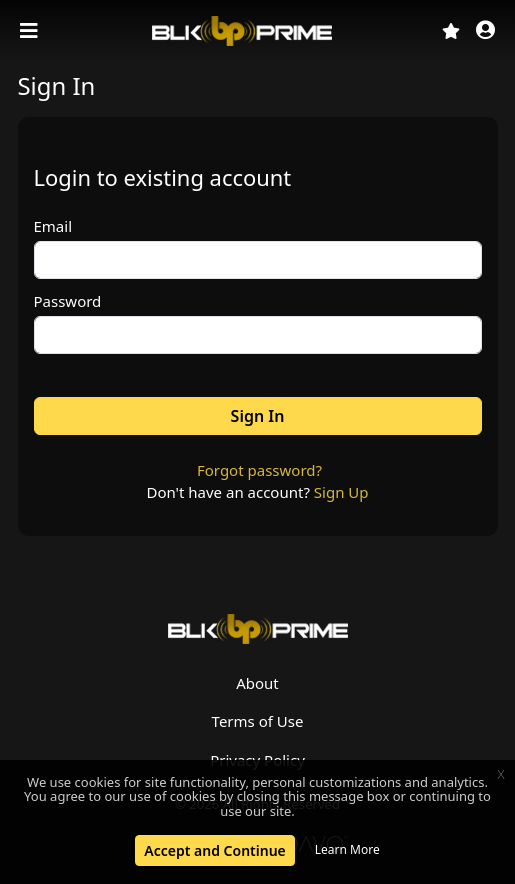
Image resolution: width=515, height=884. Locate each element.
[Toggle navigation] (31, 31)
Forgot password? (259, 470)
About (257, 683)
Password (68, 301)
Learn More (347, 849)
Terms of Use (258, 721)
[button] (485, 31)
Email (53, 226)
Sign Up (341, 492)
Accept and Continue (214, 850)
